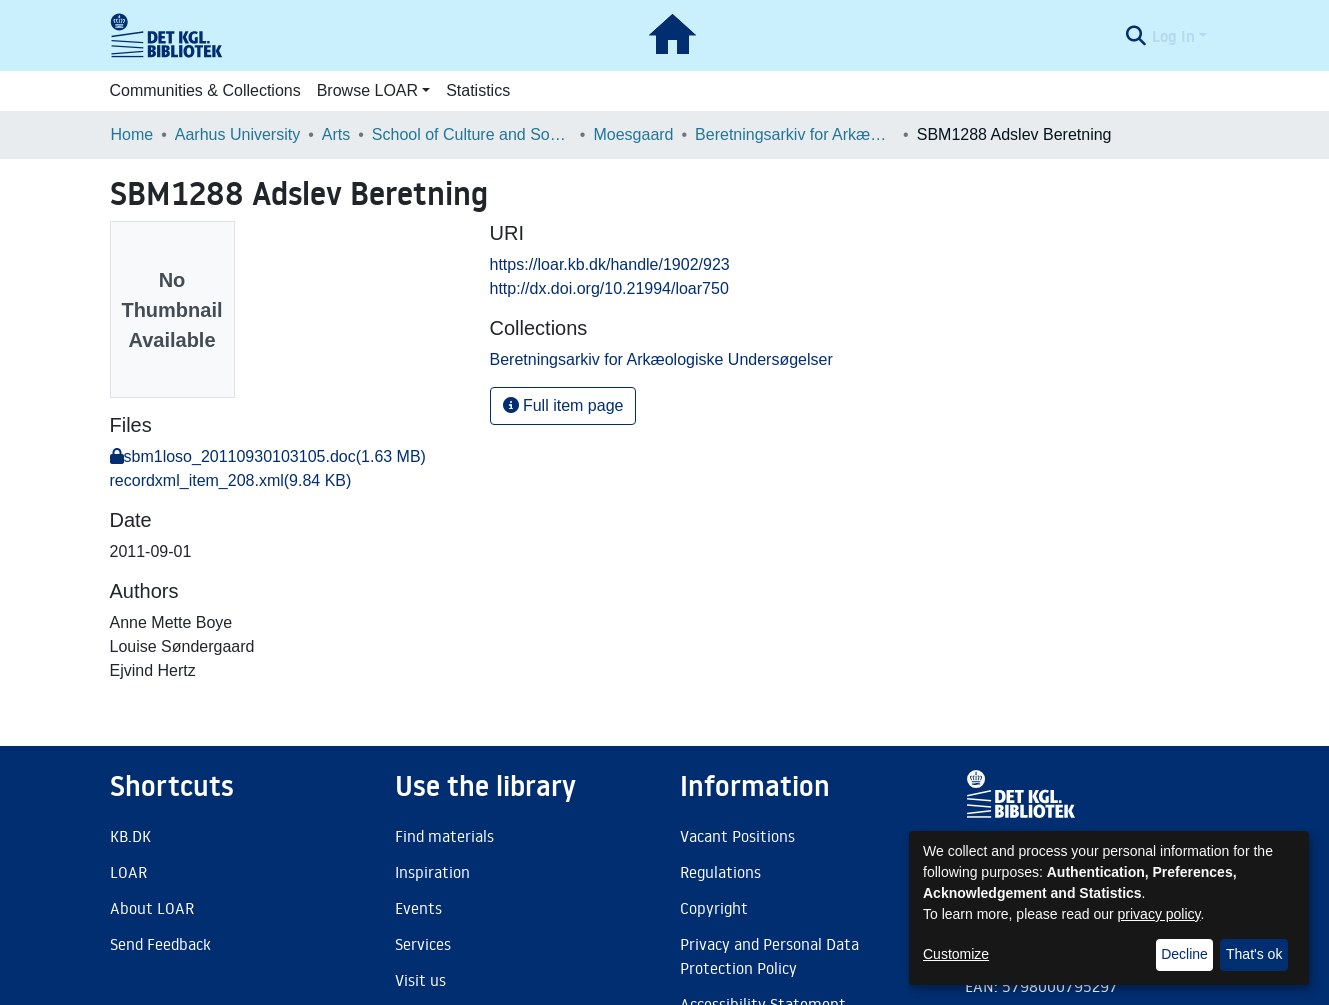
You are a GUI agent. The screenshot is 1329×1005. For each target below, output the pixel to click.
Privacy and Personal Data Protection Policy (769, 956)
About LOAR (152, 908)
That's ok (1254, 954)
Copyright (714, 908)
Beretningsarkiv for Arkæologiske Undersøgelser (795, 134)
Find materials (444, 836)
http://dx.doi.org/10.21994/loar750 (609, 288)
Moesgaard (633, 134)
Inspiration (432, 872)
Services (423, 944)
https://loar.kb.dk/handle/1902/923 (610, 264)
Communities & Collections (205, 90)
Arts (336, 134)
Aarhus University (237, 134)
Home (132, 134)
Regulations (720, 872)
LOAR (128, 872)
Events (418, 908)
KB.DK (130, 836)
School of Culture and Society (472, 134)
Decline (1184, 954)
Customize (956, 954)
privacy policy (1159, 914)
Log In (1173, 36)
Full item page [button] (563, 405)
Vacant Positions (737, 836)
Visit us (420, 980)
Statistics (478, 90)
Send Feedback (160, 944)
